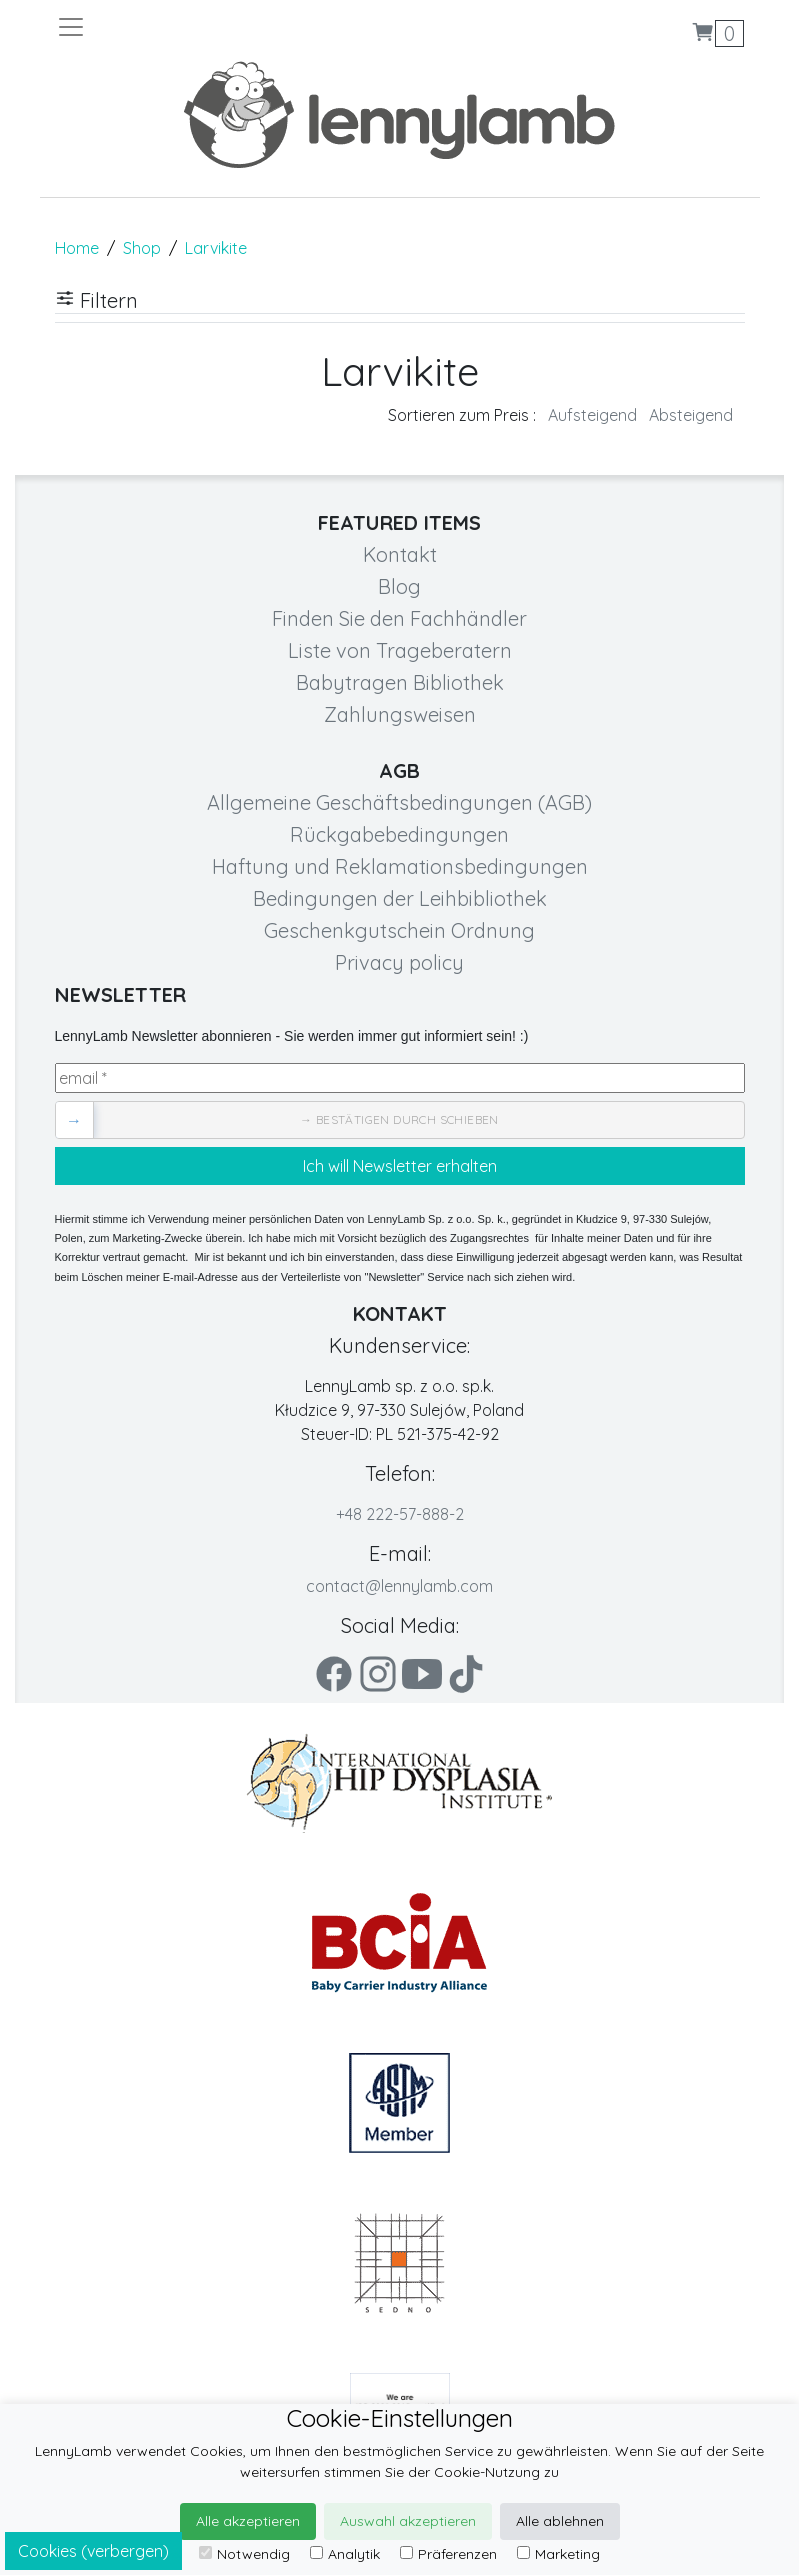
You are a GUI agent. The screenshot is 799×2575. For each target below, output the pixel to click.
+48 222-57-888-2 (400, 1514)
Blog (399, 586)
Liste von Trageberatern (400, 650)
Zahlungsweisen (400, 714)
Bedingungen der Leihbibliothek (400, 898)
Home (77, 248)
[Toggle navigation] (228, 27)
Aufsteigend (592, 415)
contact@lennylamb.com (399, 1586)
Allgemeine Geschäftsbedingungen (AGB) (399, 802)
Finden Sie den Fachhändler (399, 618)
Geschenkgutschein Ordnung (399, 930)
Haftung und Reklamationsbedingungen (400, 866)
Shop (142, 248)
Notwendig (244, 2554)
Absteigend (691, 415)
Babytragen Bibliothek (400, 682)
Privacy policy (399, 962)
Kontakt (400, 554)
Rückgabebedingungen (399, 834)
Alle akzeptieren (248, 2521)
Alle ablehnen (560, 2521)
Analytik (345, 2554)
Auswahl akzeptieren (408, 2521)
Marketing (558, 2554)
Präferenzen (448, 2554)
